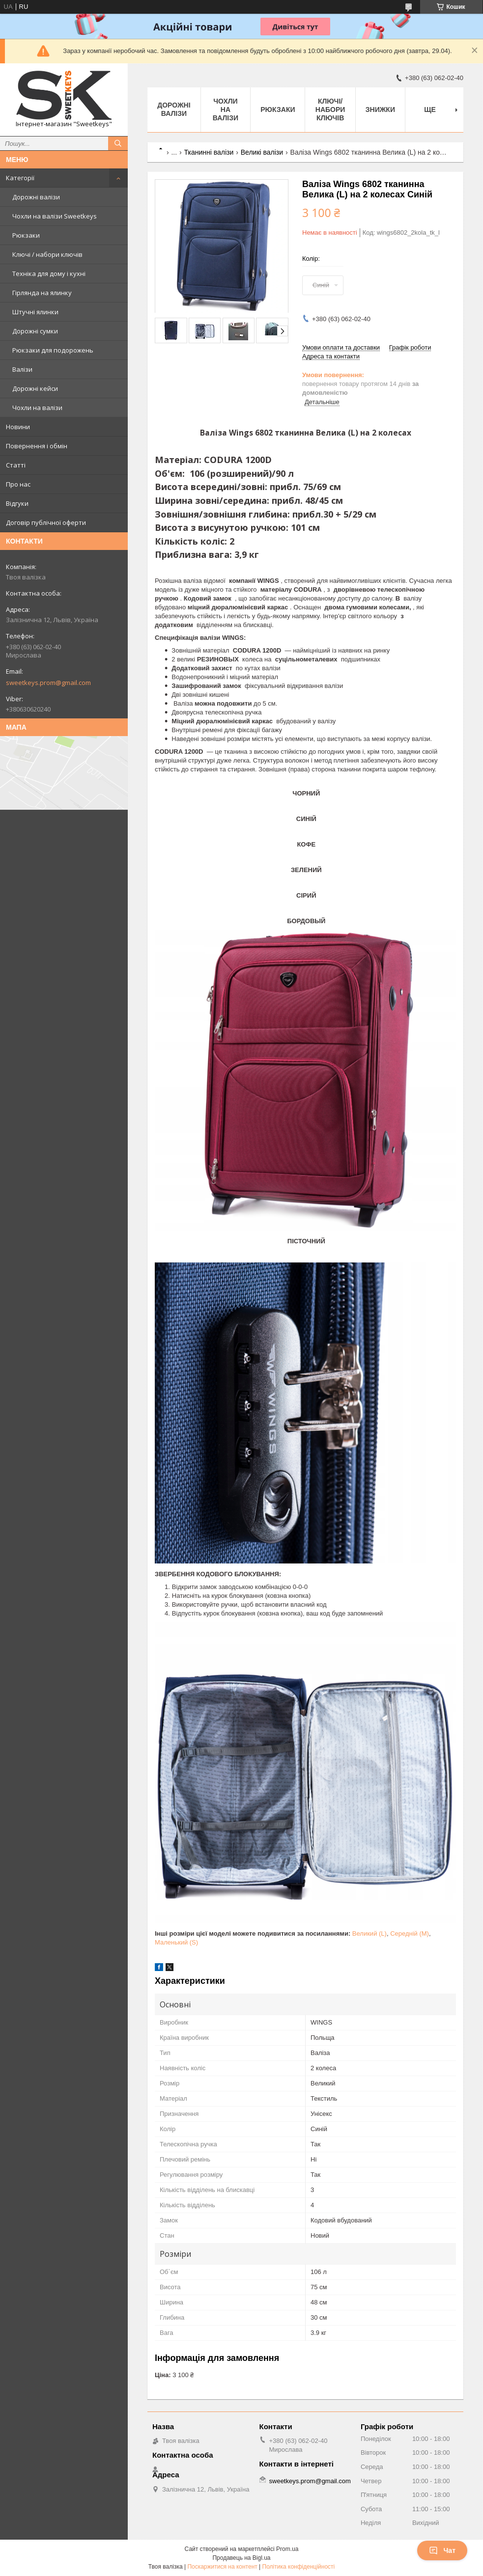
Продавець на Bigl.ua (241, 2557)
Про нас (18, 484)
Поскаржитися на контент (222, 2566)
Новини (18, 426)
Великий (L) (369, 1933)
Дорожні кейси (35, 388)
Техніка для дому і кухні (48, 273)
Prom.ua (287, 2549)
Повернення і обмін (36, 445)
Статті (16, 465)
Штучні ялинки (35, 311)
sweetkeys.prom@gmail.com (48, 682)
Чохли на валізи (37, 407)
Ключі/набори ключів (330, 109)
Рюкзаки (26, 235)
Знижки (380, 109)
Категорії (20, 177)
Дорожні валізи (36, 196)
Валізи (22, 369)
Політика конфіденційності (298, 2566)
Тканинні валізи (209, 152)
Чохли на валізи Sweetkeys (54, 216)
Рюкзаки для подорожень (52, 350)
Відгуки (17, 503)
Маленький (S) (176, 1942)
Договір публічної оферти (46, 522)
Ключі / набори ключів (47, 254)
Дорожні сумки (35, 331)
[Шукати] (118, 143)
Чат (442, 2550)
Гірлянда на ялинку (42, 292)
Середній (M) (409, 1933)
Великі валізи (262, 152)
